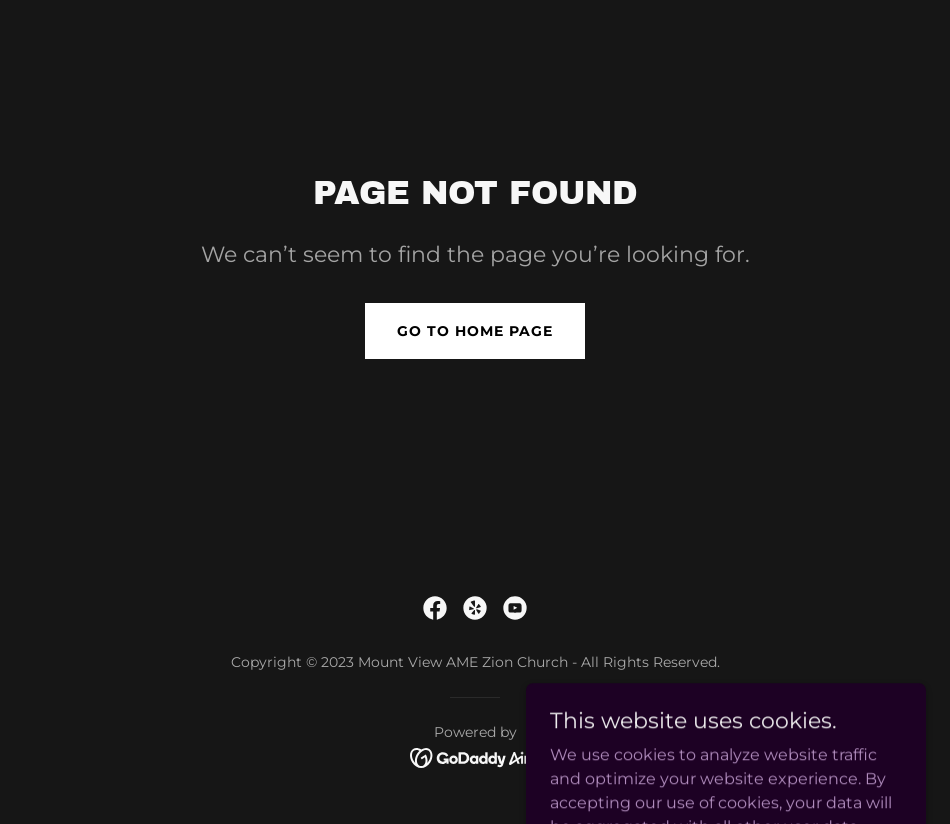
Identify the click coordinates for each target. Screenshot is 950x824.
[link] (435, 608)
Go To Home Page (475, 331)
